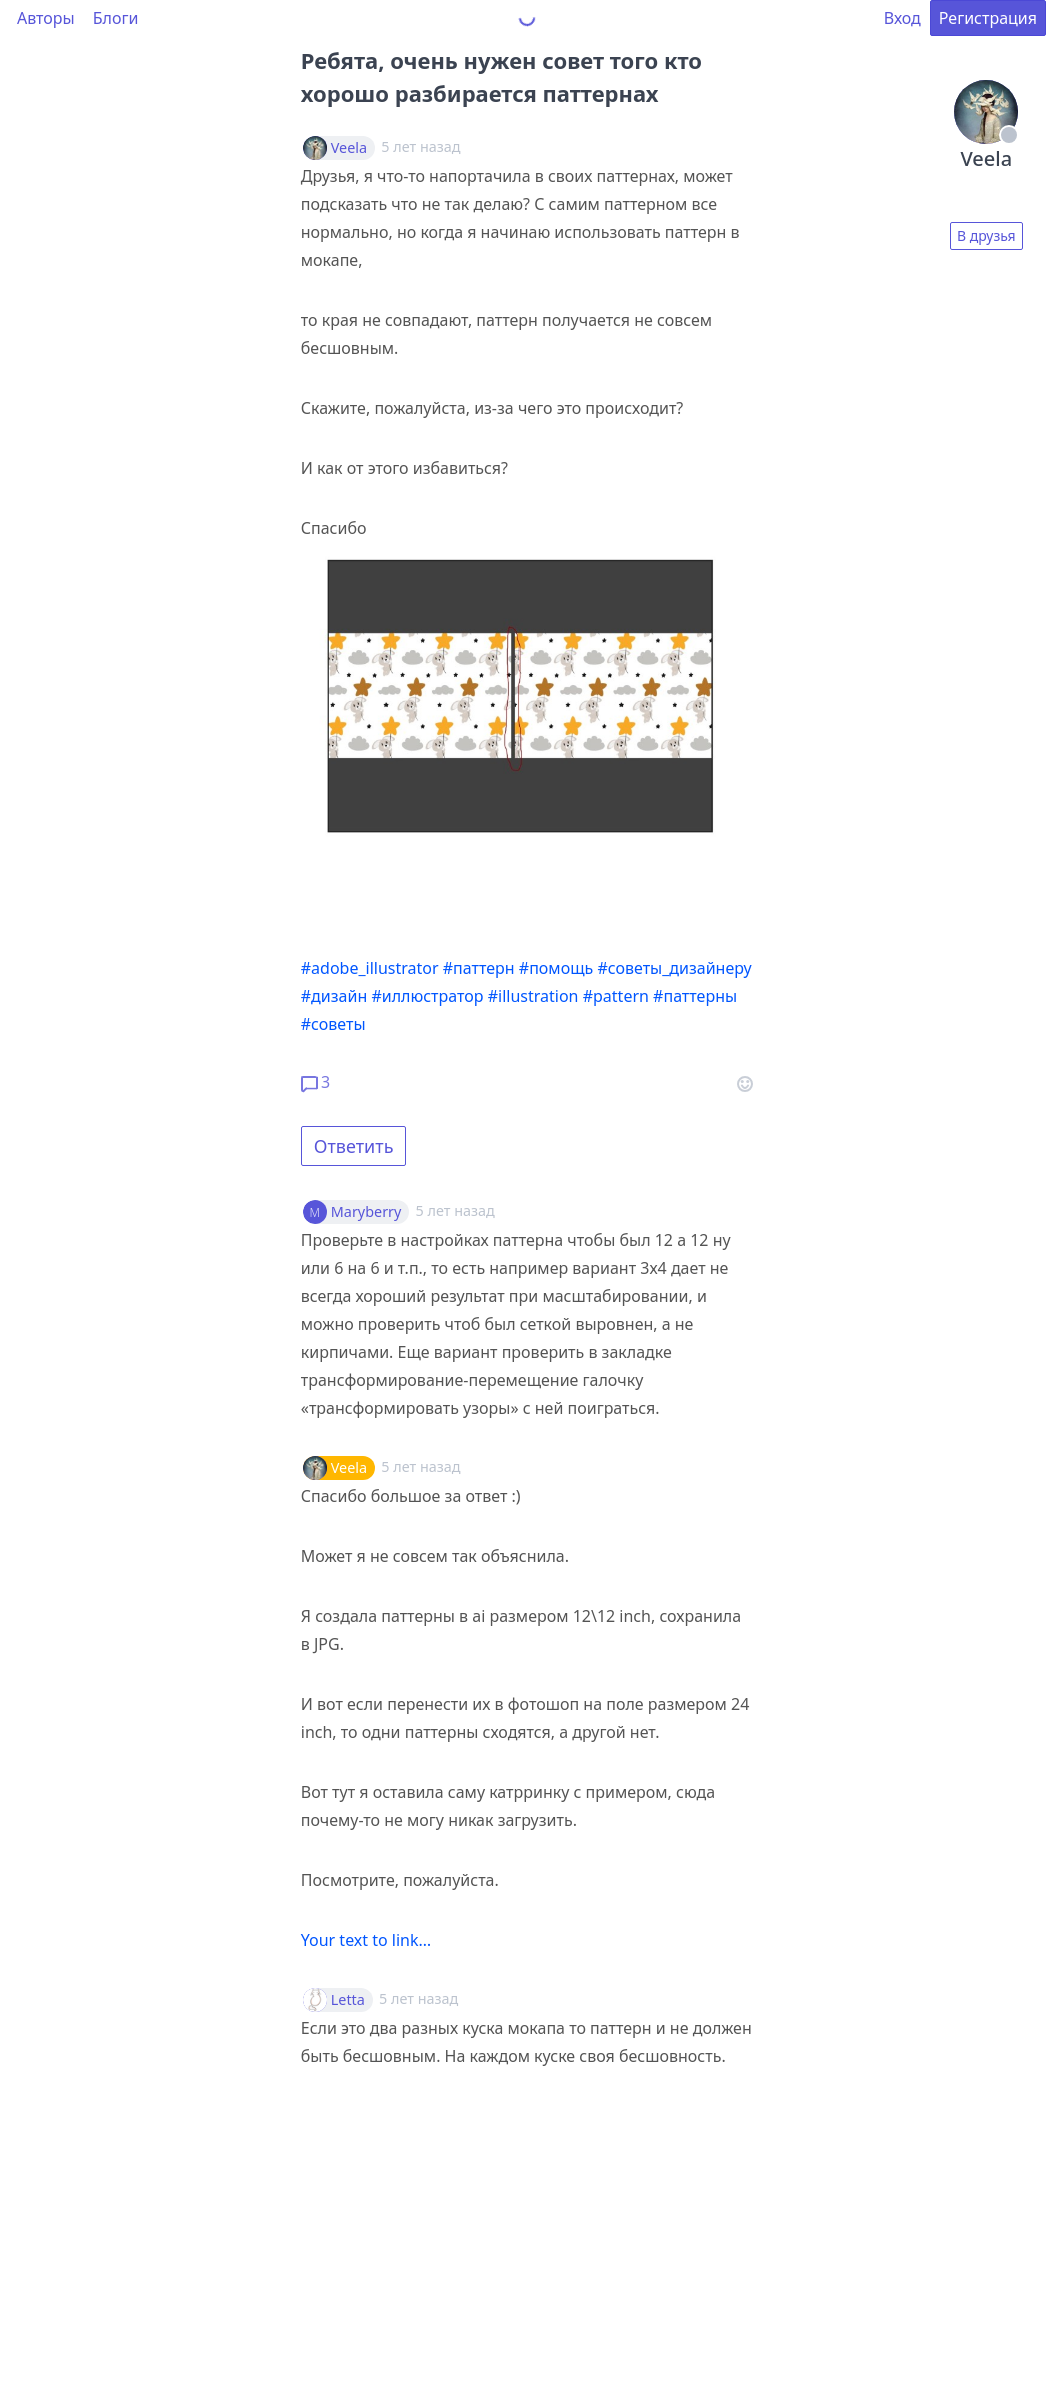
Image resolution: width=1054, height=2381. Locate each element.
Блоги (116, 18)
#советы (333, 1024)
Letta (348, 2000)
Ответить (354, 1146)
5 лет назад (455, 1210)
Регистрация (988, 18)
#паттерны (695, 996)
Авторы (46, 18)
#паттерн (479, 968)
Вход (902, 18)
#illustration (533, 996)
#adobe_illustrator (370, 968)
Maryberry (366, 1212)
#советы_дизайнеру (674, 968)
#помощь (556, 968)
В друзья (986, 235)
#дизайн (334, 996)
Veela (349, 148)
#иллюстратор (427, 996)
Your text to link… (366, 1940)
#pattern (616, 996)
